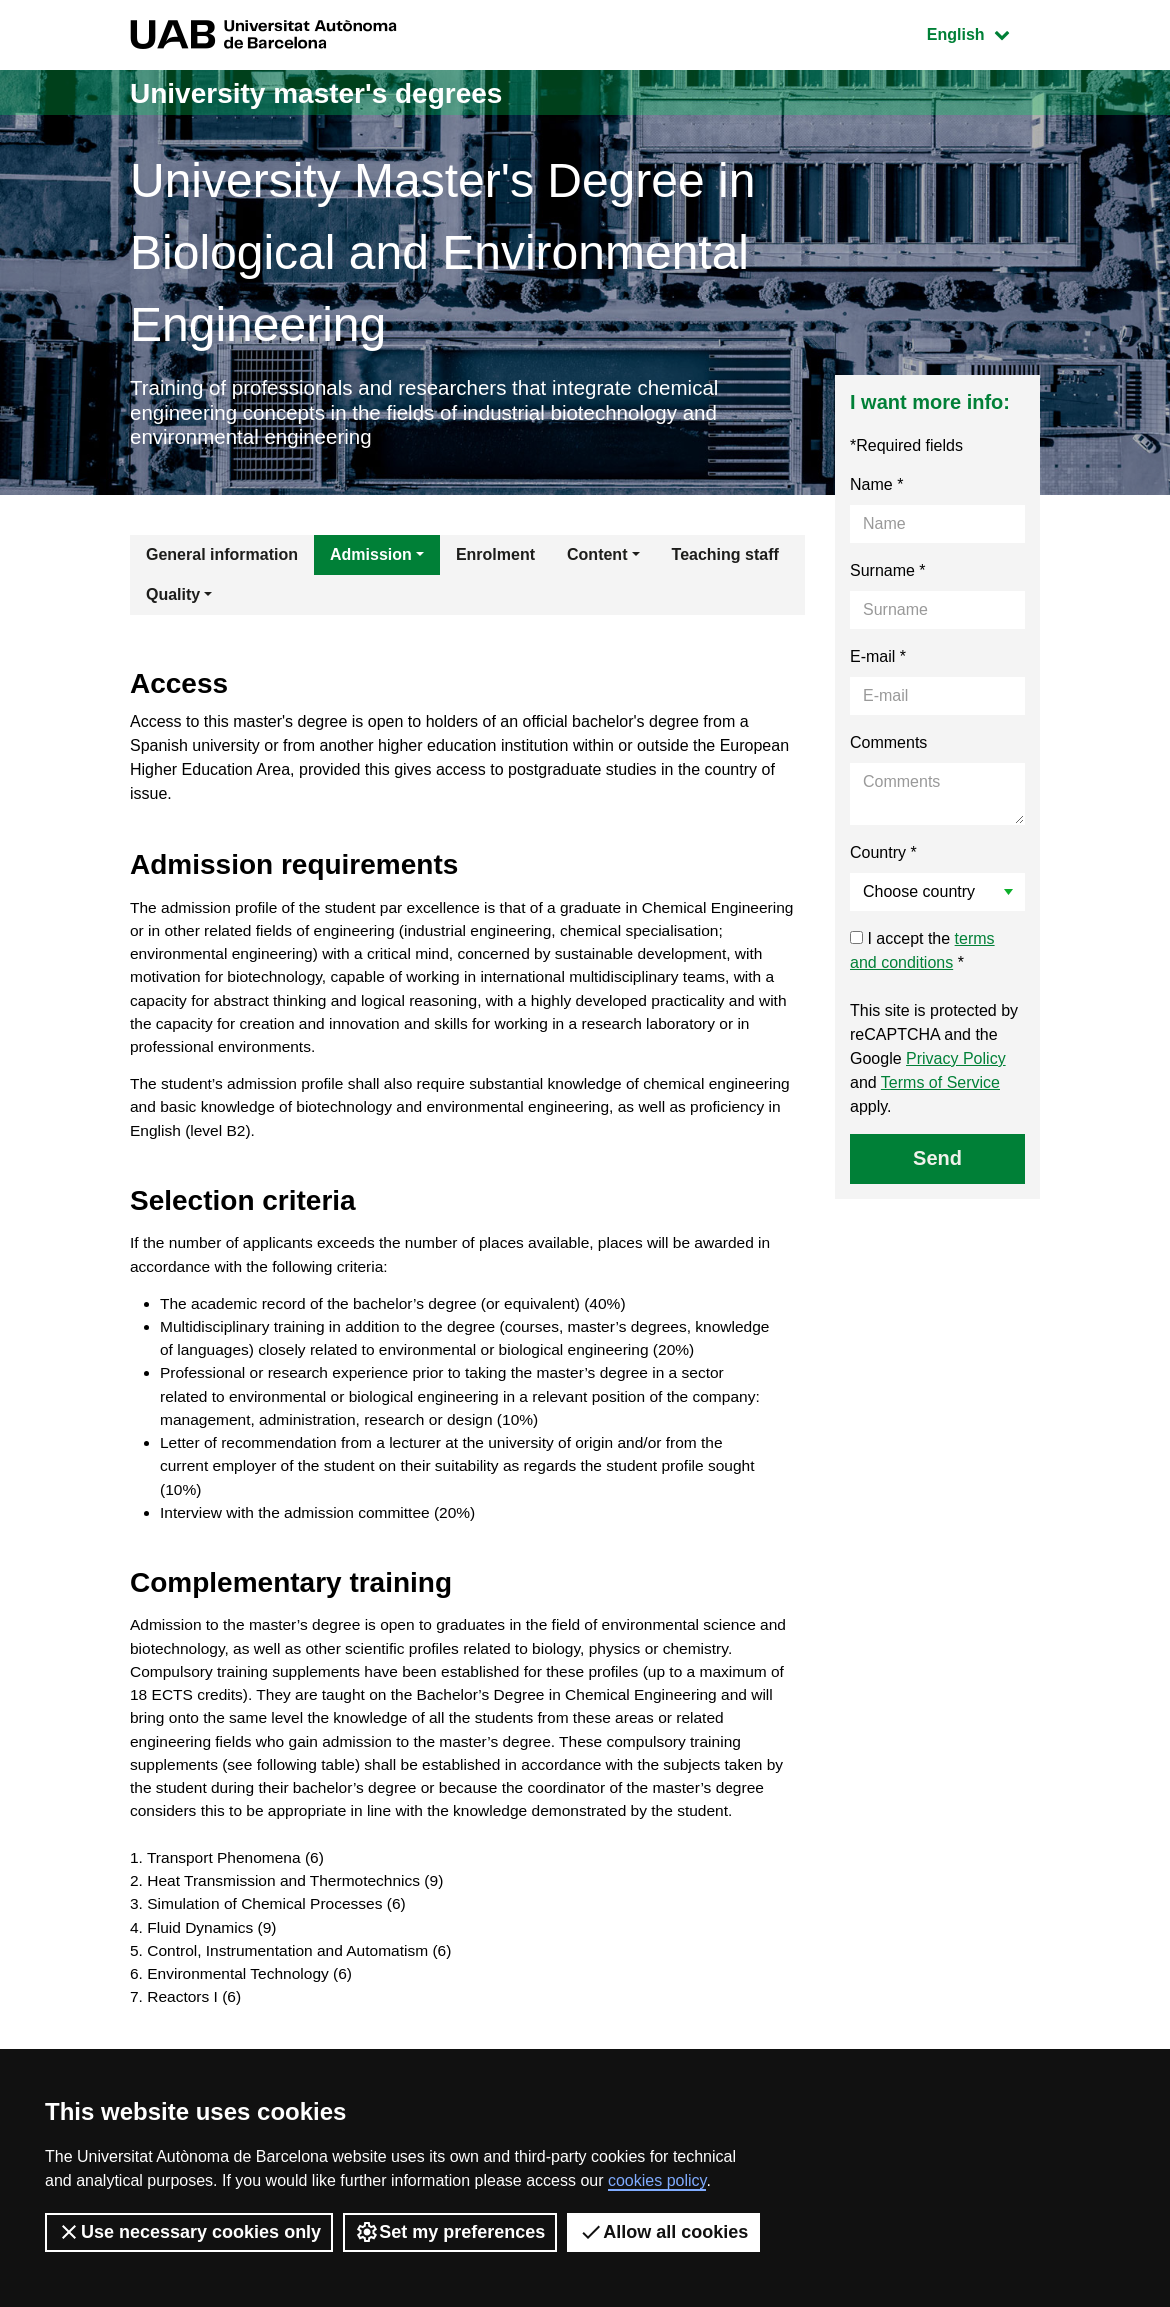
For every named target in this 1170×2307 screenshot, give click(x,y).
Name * (876, 489)
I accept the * (922, 955)
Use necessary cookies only (189, 2232)
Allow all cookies (663, 2232)
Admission (371, 559)
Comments (888, 747)
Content (597, 559)
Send (937, 1163)
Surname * (888, 575)
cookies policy (657, 2180)
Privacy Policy (956, 1063)
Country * (883, 857)
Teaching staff (725, 559)
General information (222, 559)
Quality (173, 599)
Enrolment (495, 559)
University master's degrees (329, 92)
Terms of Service (940, 1087)
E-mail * (878, 661)
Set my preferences (450, 2232)
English (983, 32)
